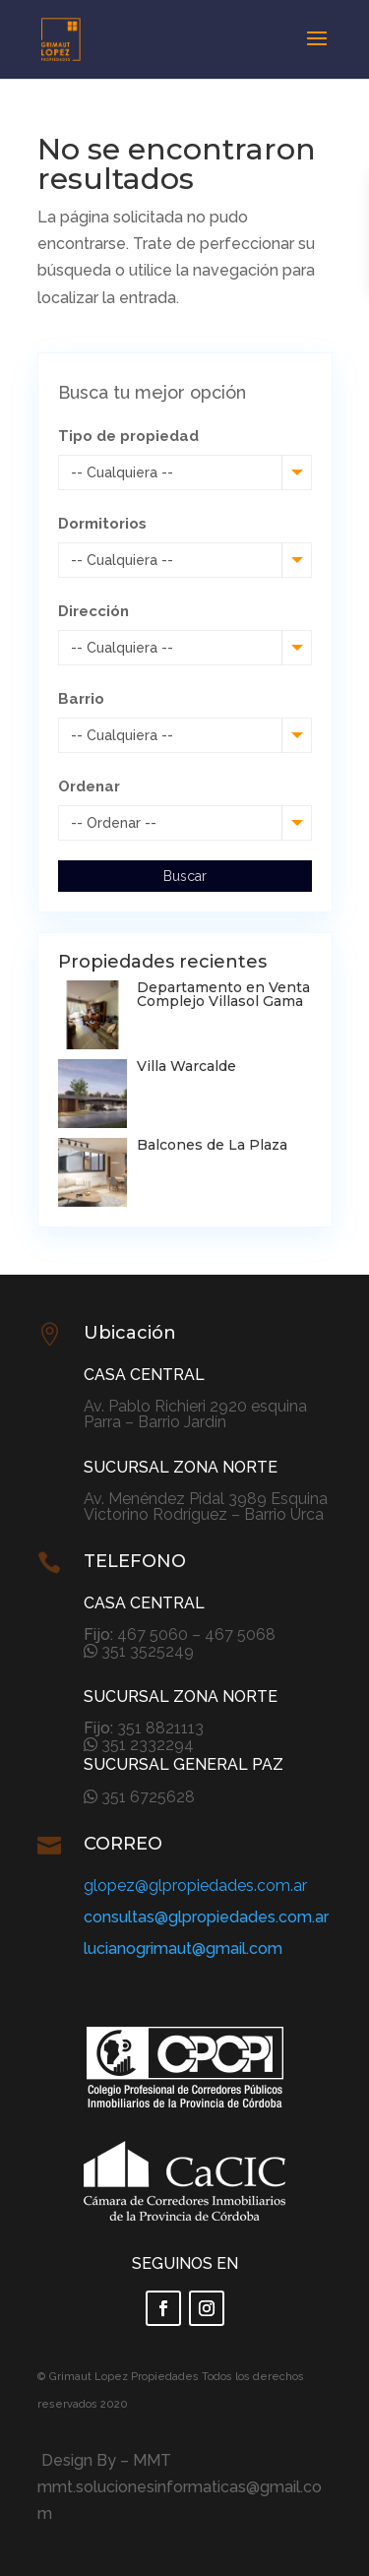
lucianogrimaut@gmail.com (183, 1948)
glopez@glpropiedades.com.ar (195, 1885)
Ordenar (89, 786)
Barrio (81, 699)
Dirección (93, 611)
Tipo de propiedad (128, 436)
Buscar (185, 876)
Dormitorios (102, 524)
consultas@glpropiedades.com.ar (206, 1917)
